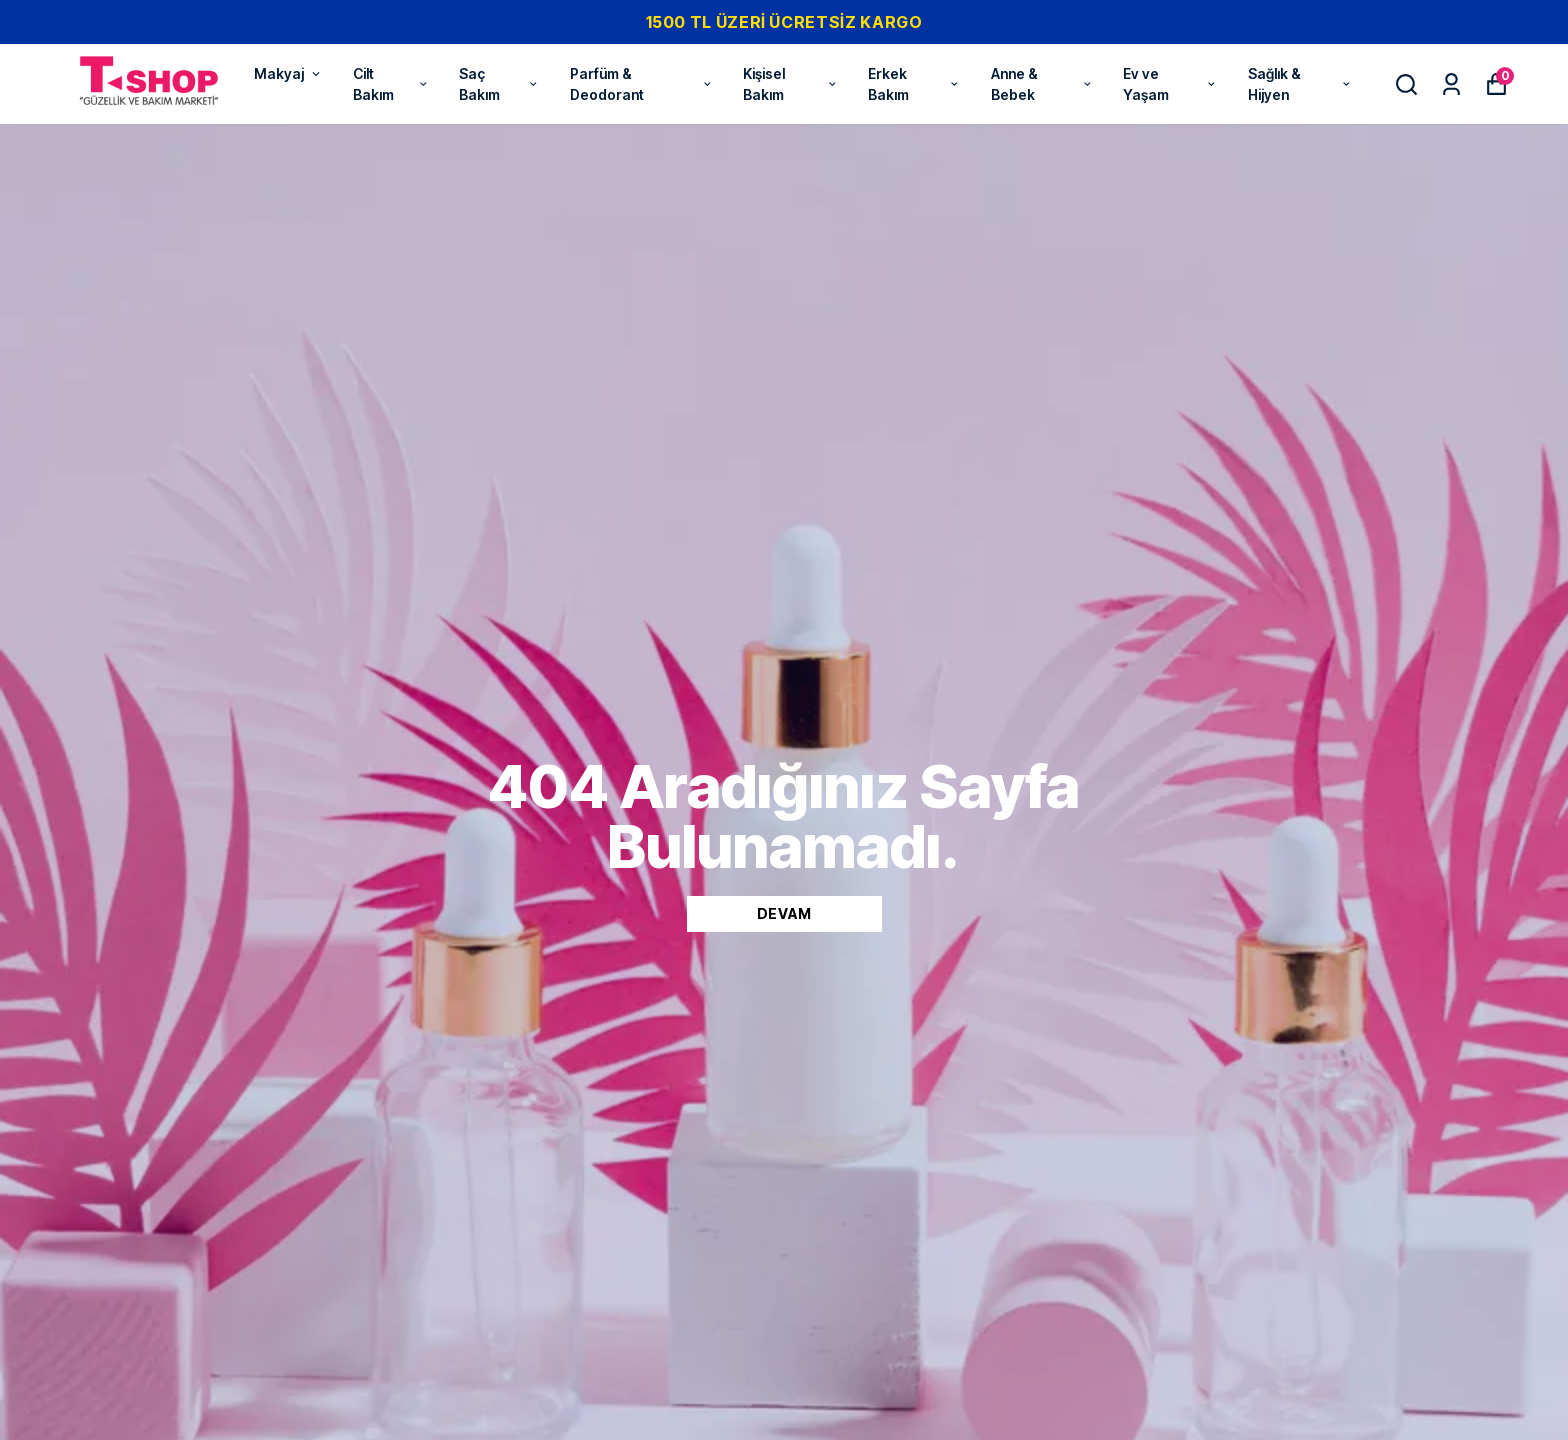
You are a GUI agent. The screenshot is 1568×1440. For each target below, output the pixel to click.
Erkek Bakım (914, 84)
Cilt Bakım (391, 84)
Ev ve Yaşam (1170, 84)
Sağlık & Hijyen (1300, 84)
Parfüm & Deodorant (641, 84)
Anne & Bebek (1042, 84)
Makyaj (288, 73)
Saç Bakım (499, 84)
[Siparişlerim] (1451, 84)
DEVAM (784, 913)
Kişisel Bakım (790, 84)
